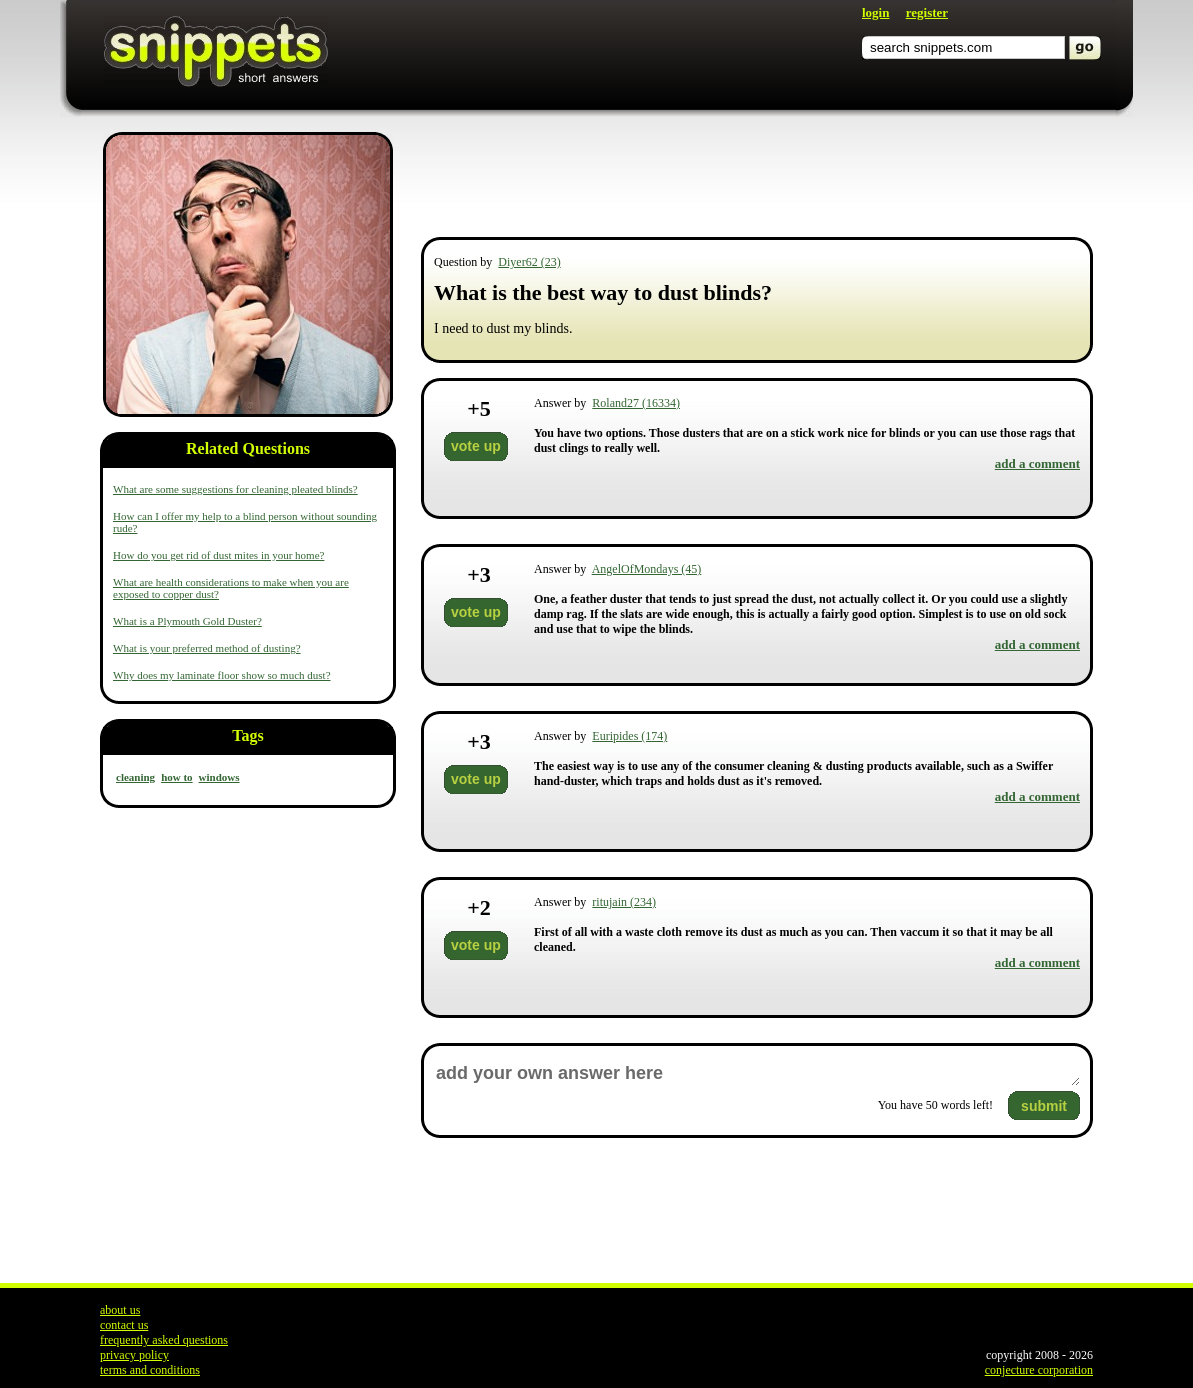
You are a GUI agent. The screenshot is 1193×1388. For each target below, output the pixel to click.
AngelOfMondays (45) (647, 569)
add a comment (1037, 463)
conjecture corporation (1039, 1370)
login (875, 12)
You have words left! (935, 1105)
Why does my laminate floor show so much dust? (222, 675)
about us (120, 1310)
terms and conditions (150, 1370)
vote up (476, 446)
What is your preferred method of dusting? (207, 648)
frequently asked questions (164, 1340)
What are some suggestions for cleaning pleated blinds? (235, 489)
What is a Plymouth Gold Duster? (187, 621)
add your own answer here (757, 1073)
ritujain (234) (624, 902)
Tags (247, 735)
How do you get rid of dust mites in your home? (218, 555)
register (927, 12)
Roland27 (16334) (636, 403)
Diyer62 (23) (529, 262)
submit (1044, 1106)
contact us (124, 1325)
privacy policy (134, 1355)
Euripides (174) (629, 736)
